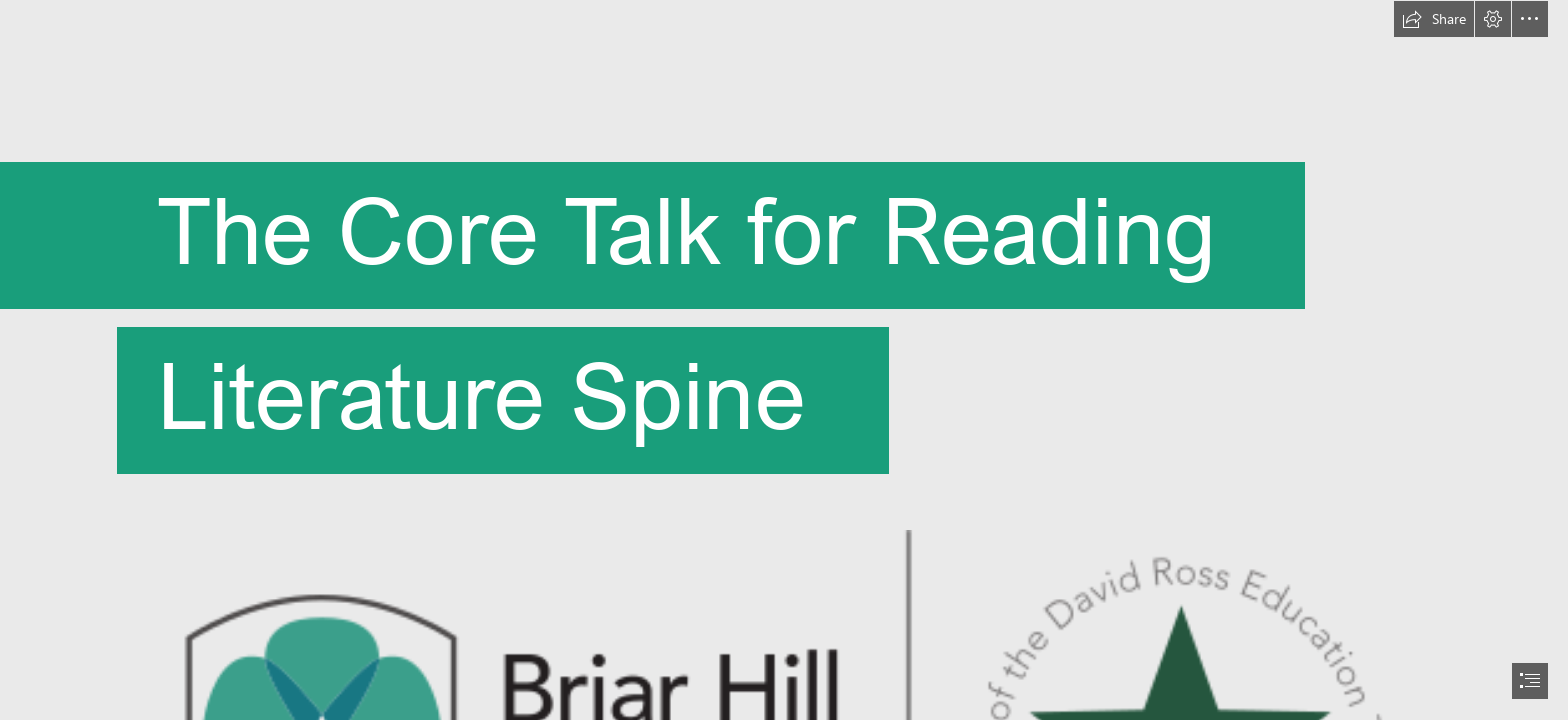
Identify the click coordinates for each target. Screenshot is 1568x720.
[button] (1434, 19)
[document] (784, 360)
